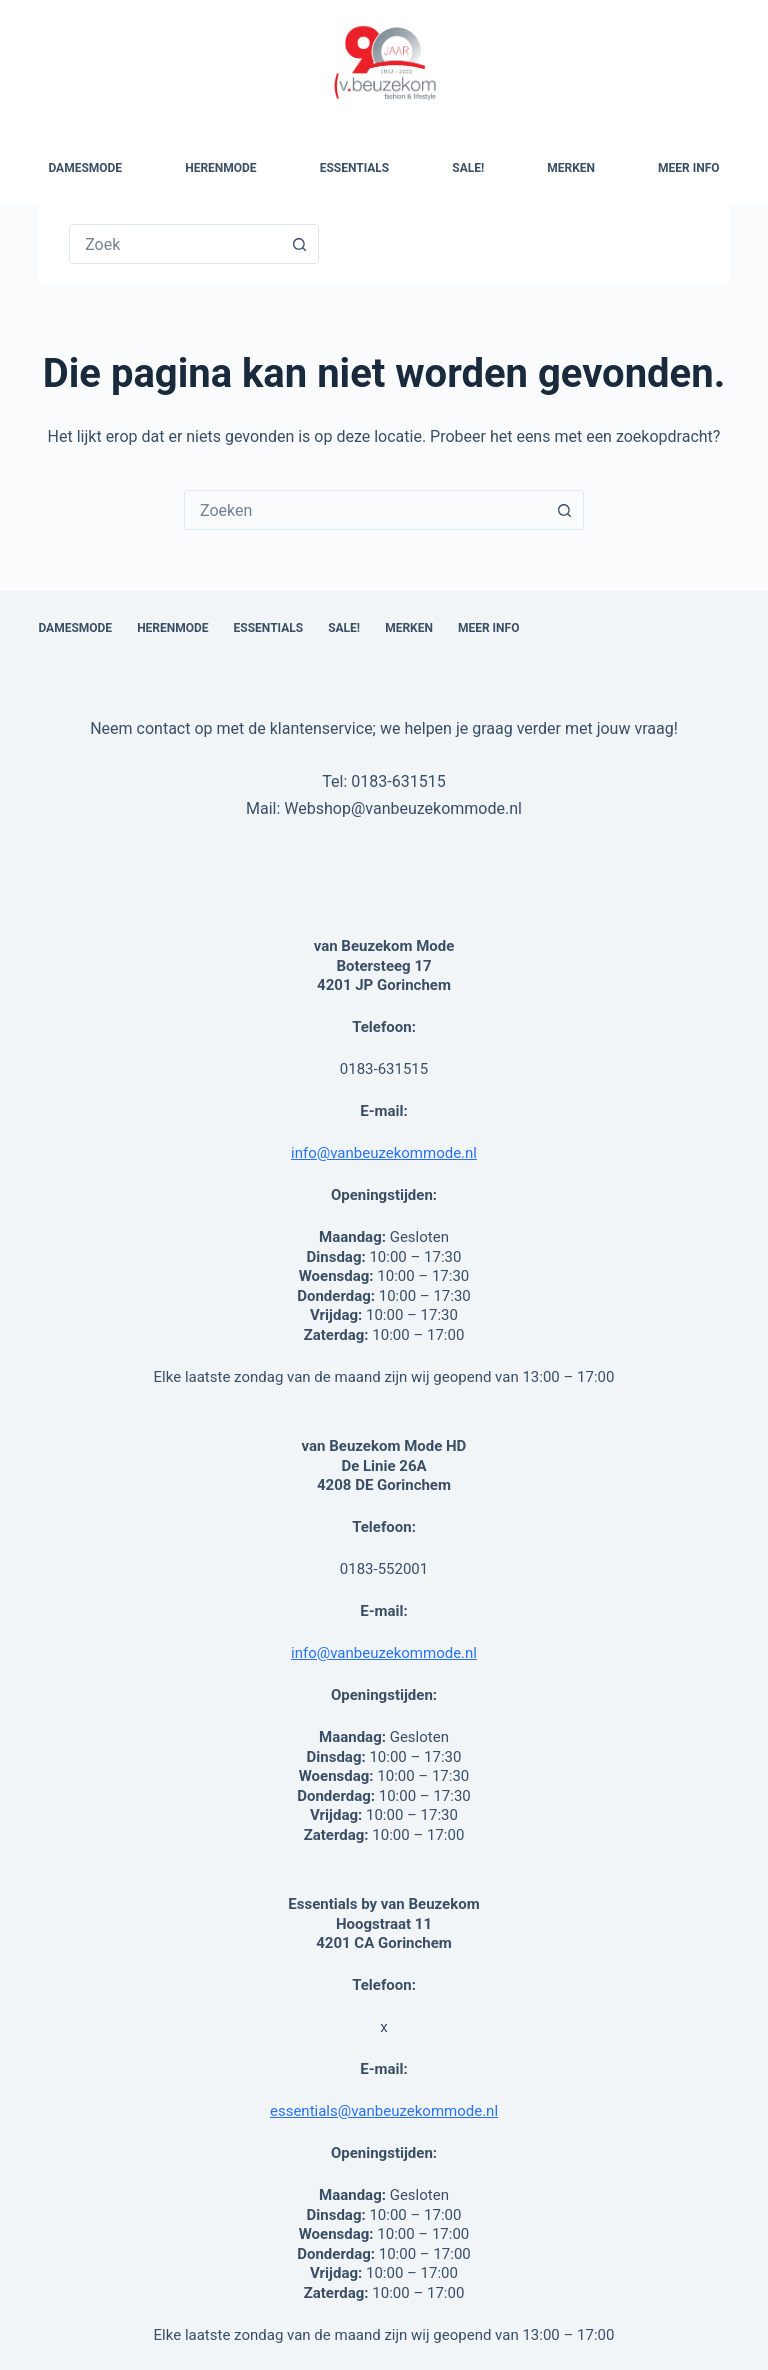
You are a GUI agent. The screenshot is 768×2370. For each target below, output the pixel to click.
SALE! (468, 168)
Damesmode (85, 168)
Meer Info (689, 168)
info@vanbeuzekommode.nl (384, 1153)
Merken (571, 168)
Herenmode (220, 168)
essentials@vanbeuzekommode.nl (384, 2111)
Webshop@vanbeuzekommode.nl (403, 808)
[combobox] (365, 510)
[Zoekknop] (299, 244)
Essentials (355, 168)
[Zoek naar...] (175, 244)
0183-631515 (398, 781)
